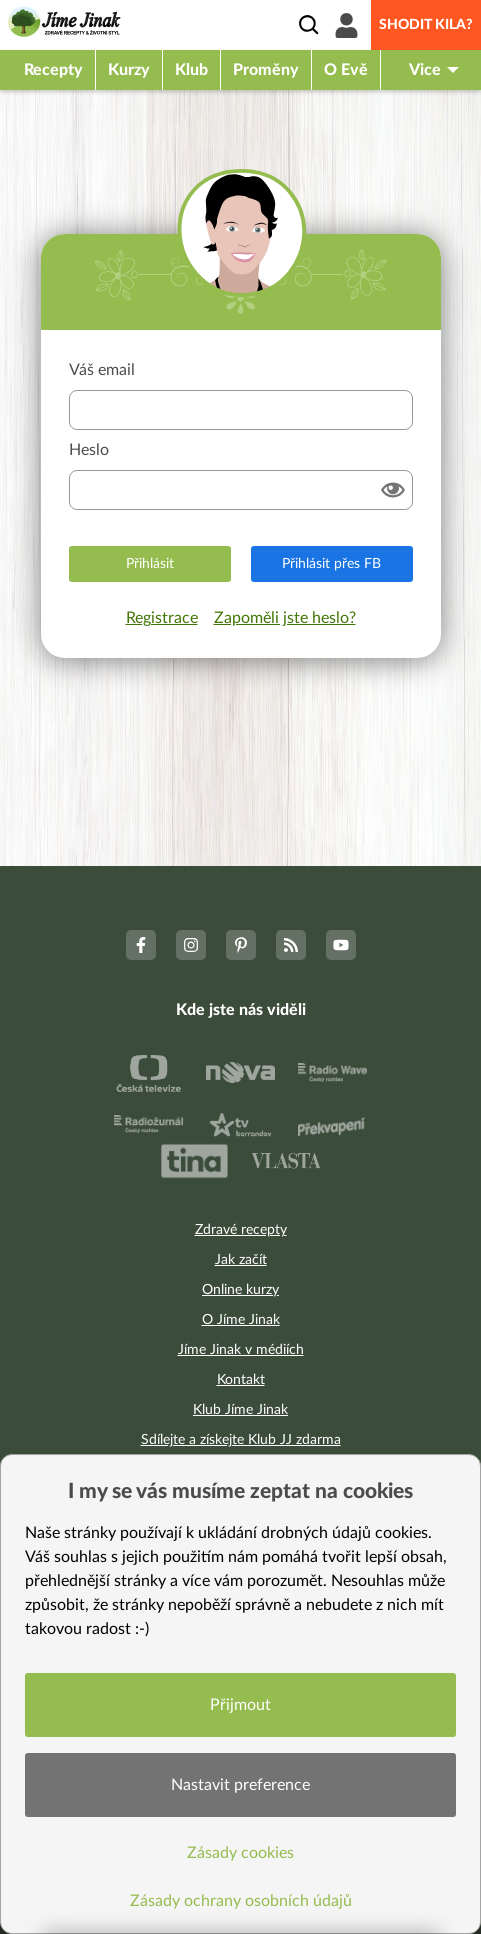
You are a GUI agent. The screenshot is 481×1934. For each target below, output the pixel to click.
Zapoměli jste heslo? (285, 618)
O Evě (346, 70)
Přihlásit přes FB (331, 564)
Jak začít (241, 1260)
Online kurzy (240, 1290)
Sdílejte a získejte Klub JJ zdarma (241, 1440)
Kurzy (129, 70)
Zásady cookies (240, 1853)
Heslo (89, 450)
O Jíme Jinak (241, 1320)
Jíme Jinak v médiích (241, 1350)
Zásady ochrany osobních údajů (241, 1901)
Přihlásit (150, 564)
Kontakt (241, 1380)
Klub (191, 70)
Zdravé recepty (241, 1230)
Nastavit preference (240, 1785)
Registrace (162, 618)
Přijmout (240, 1705)
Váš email (102, 370)
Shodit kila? (426, 25)
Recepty (53, 70)
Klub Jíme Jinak (240, 1410)
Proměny (266, 70)
